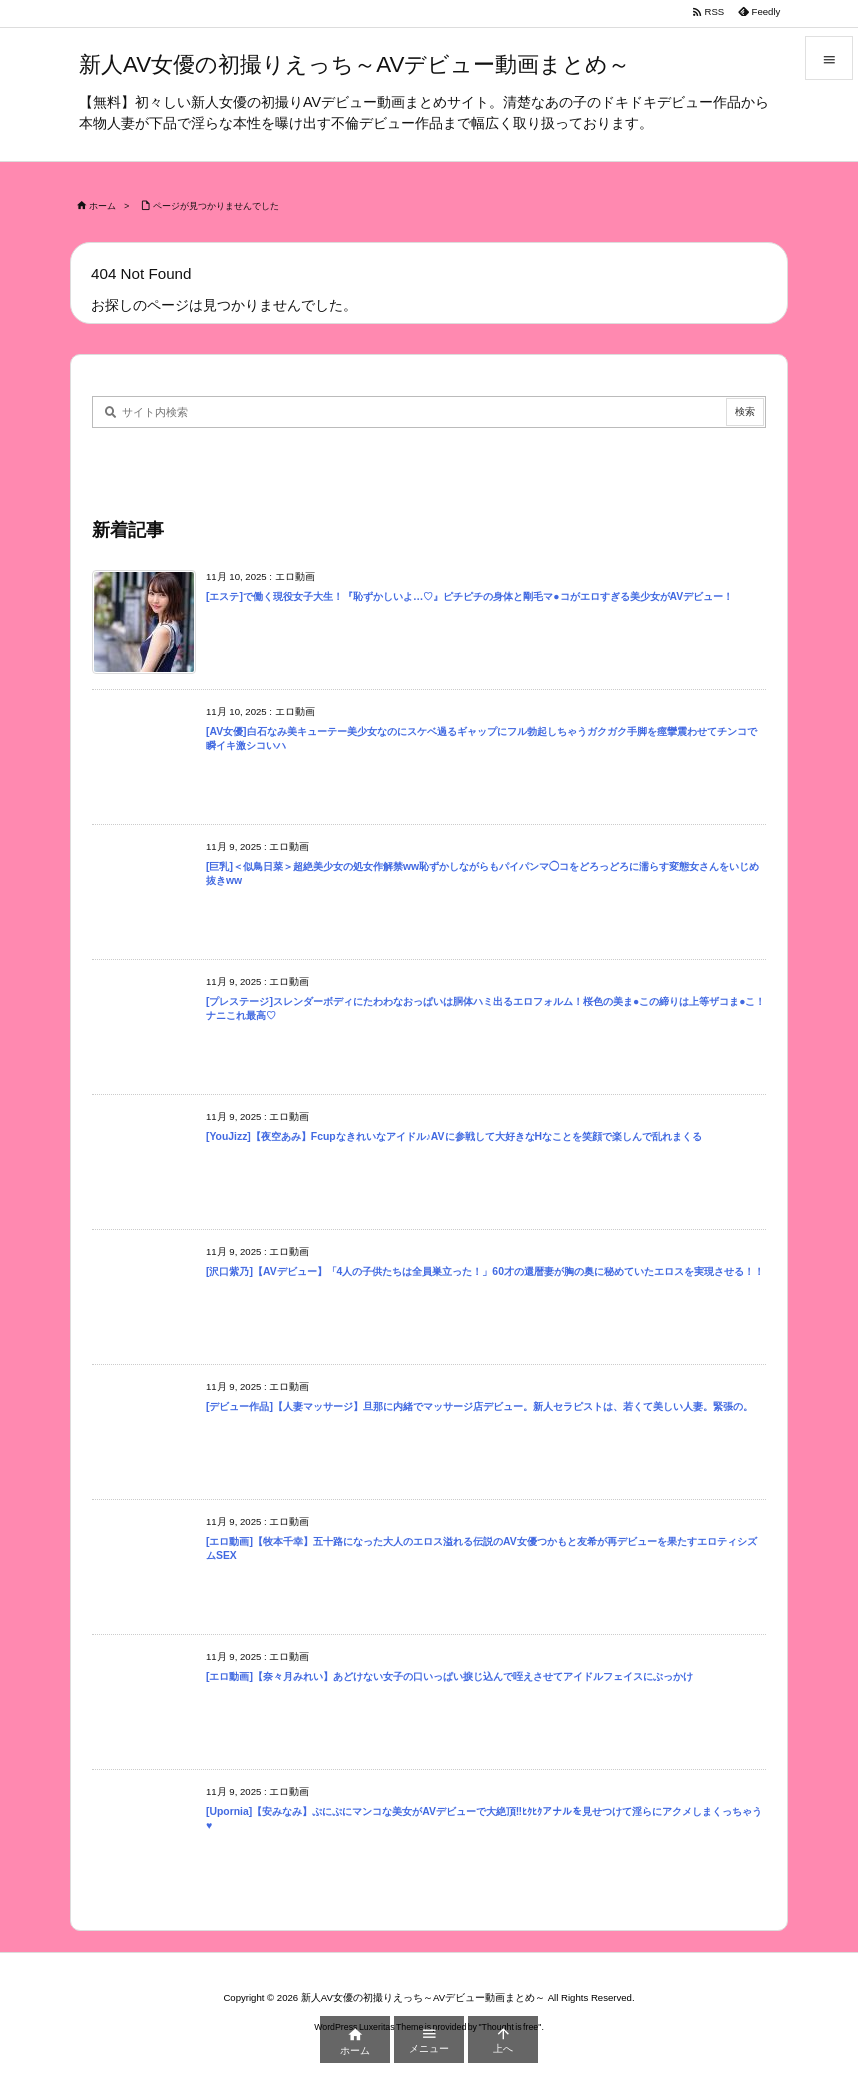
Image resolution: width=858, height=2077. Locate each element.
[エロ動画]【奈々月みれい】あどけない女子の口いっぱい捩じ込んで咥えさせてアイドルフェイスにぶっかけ (449, 1676)
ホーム (102, 206)
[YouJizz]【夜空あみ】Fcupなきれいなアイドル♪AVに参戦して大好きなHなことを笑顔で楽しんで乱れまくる (454, 1136)
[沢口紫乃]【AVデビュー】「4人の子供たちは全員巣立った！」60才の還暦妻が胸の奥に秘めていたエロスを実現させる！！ (485, 1271)
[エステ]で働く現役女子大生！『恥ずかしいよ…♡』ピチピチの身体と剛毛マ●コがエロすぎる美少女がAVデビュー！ (469, 596)
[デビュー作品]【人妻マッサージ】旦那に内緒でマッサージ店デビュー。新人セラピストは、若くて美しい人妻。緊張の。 (479, 1406)
